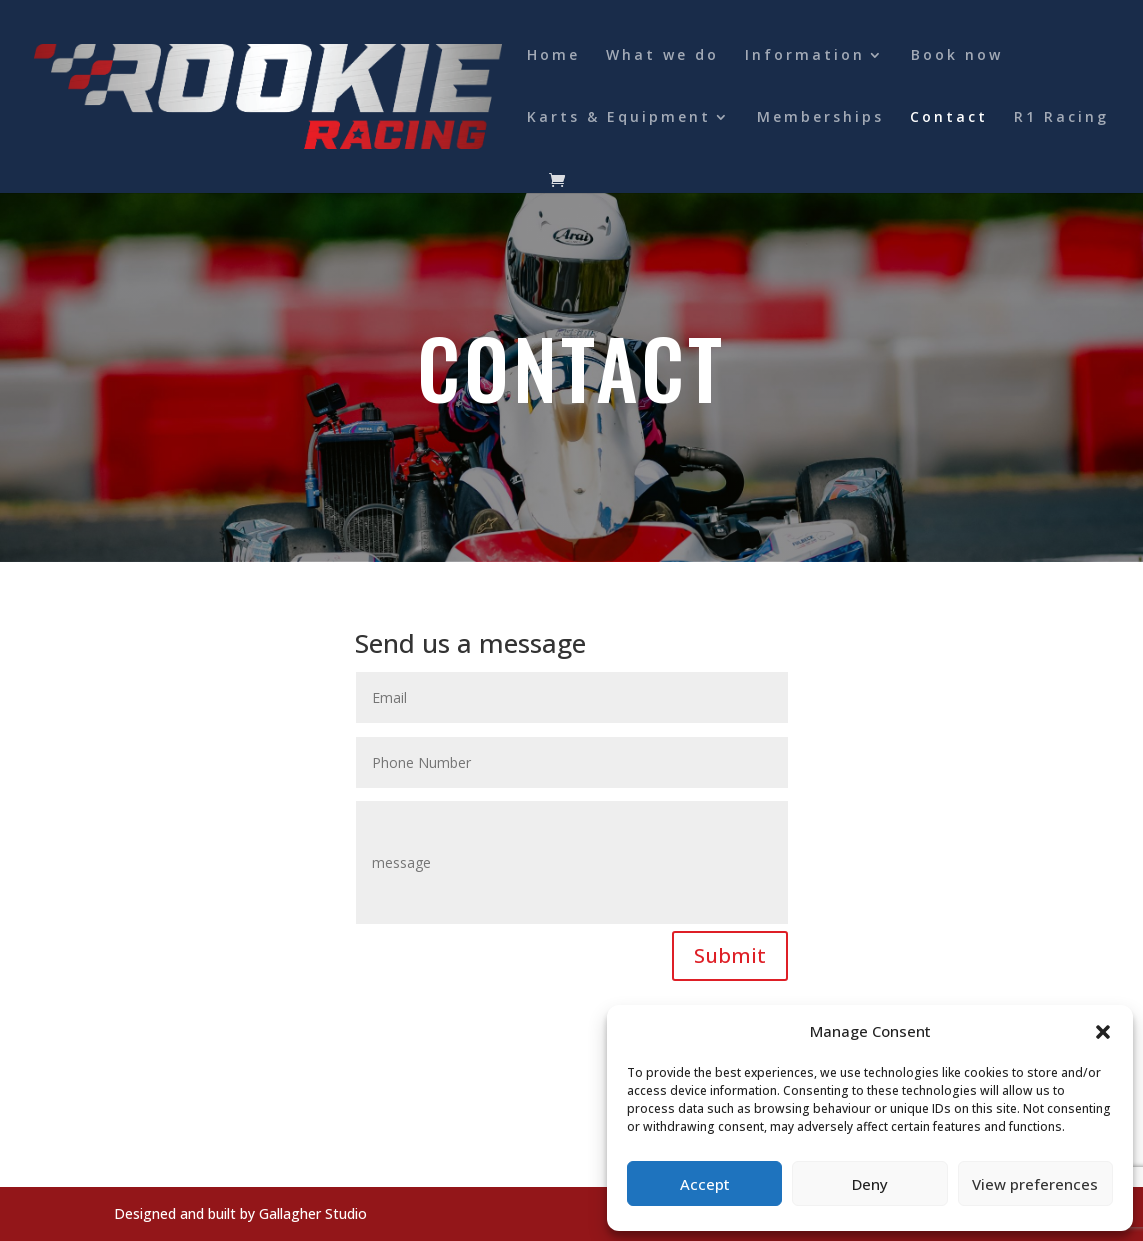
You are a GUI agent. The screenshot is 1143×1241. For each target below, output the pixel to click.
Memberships (820, 118)
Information (805, 56)
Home (553, 56)
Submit (730, 955)
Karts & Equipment (619, 118)
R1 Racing (1061, 118)
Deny (870, 1184)
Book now (957, 56)
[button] (1103, 1032)
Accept (705, 1184)
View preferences (1035, 1184)
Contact (949, 118)
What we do (662, 56)
